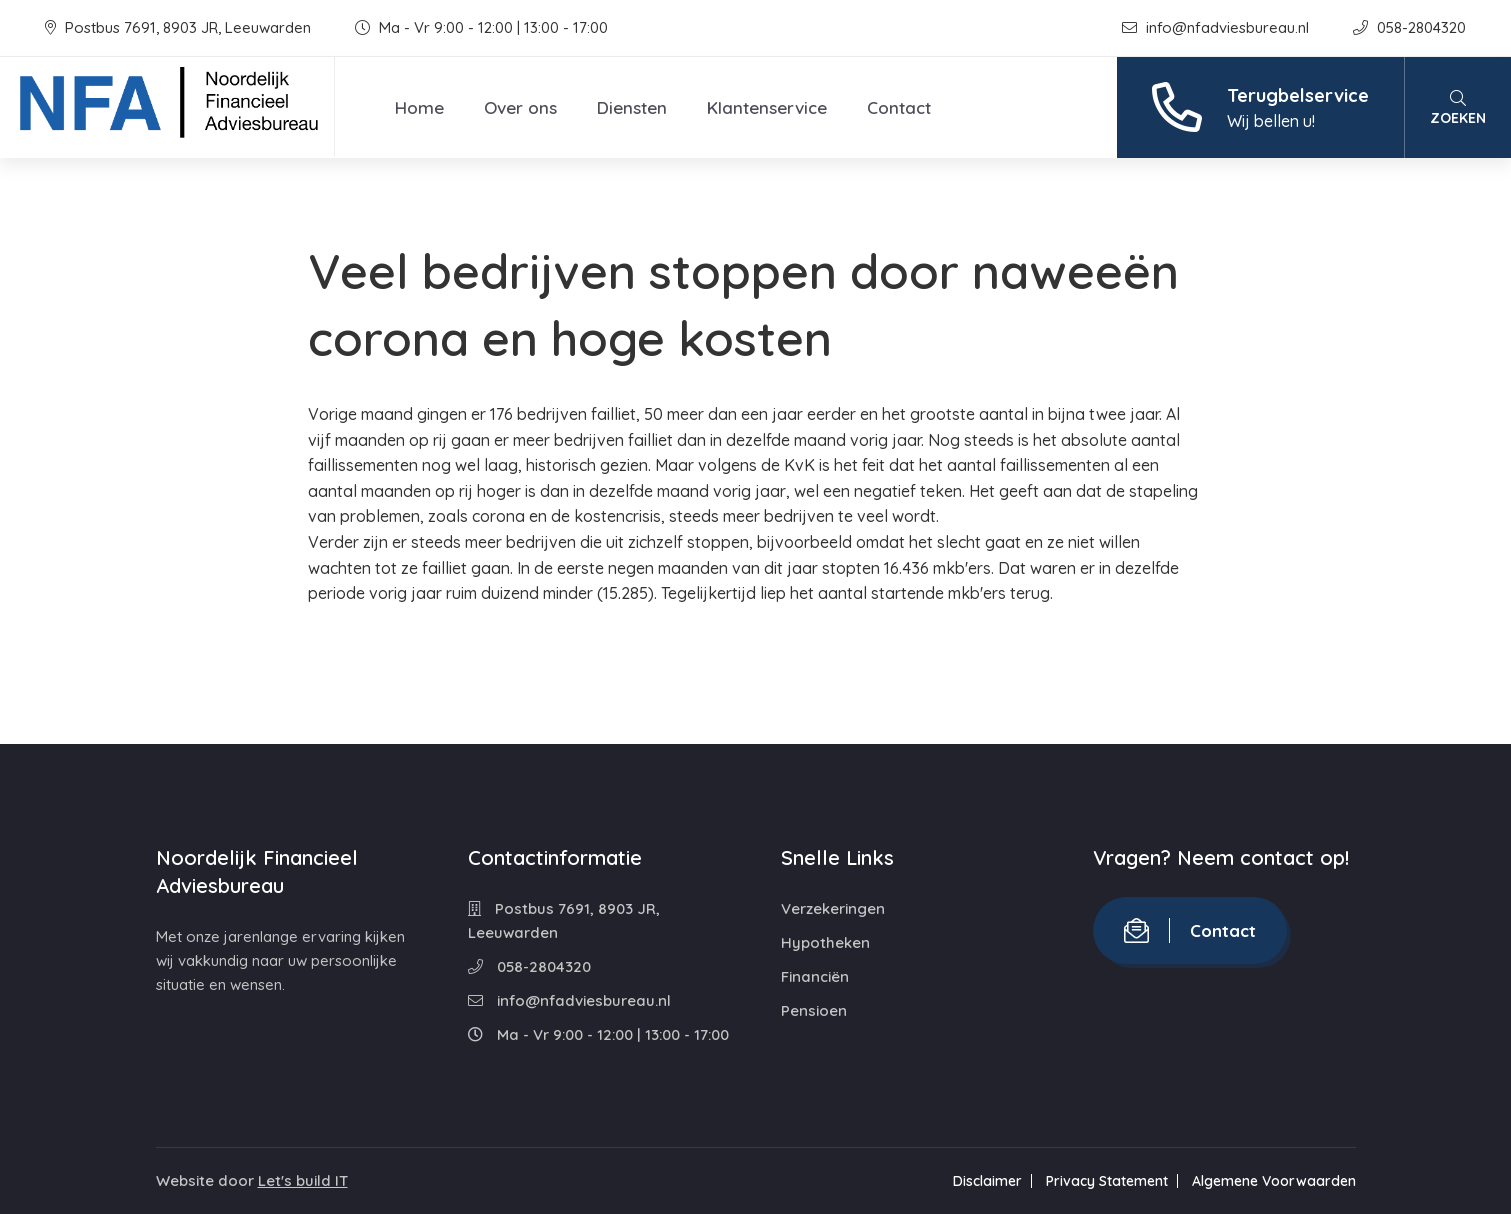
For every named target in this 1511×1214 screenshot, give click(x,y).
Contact (899, 107)
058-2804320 (1409, 27)
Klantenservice (767, 107)
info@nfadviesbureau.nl (1217, 27)
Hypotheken (825, 942)
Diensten (632, 107)
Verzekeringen (833, 908)
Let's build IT (303, 1180)
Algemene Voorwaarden (1274, 1181)
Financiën (815, 976)
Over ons (520, 107)
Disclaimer (987, 1181)
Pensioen (814, 1010)
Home (419, 107)
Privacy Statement (1107, 1181)
